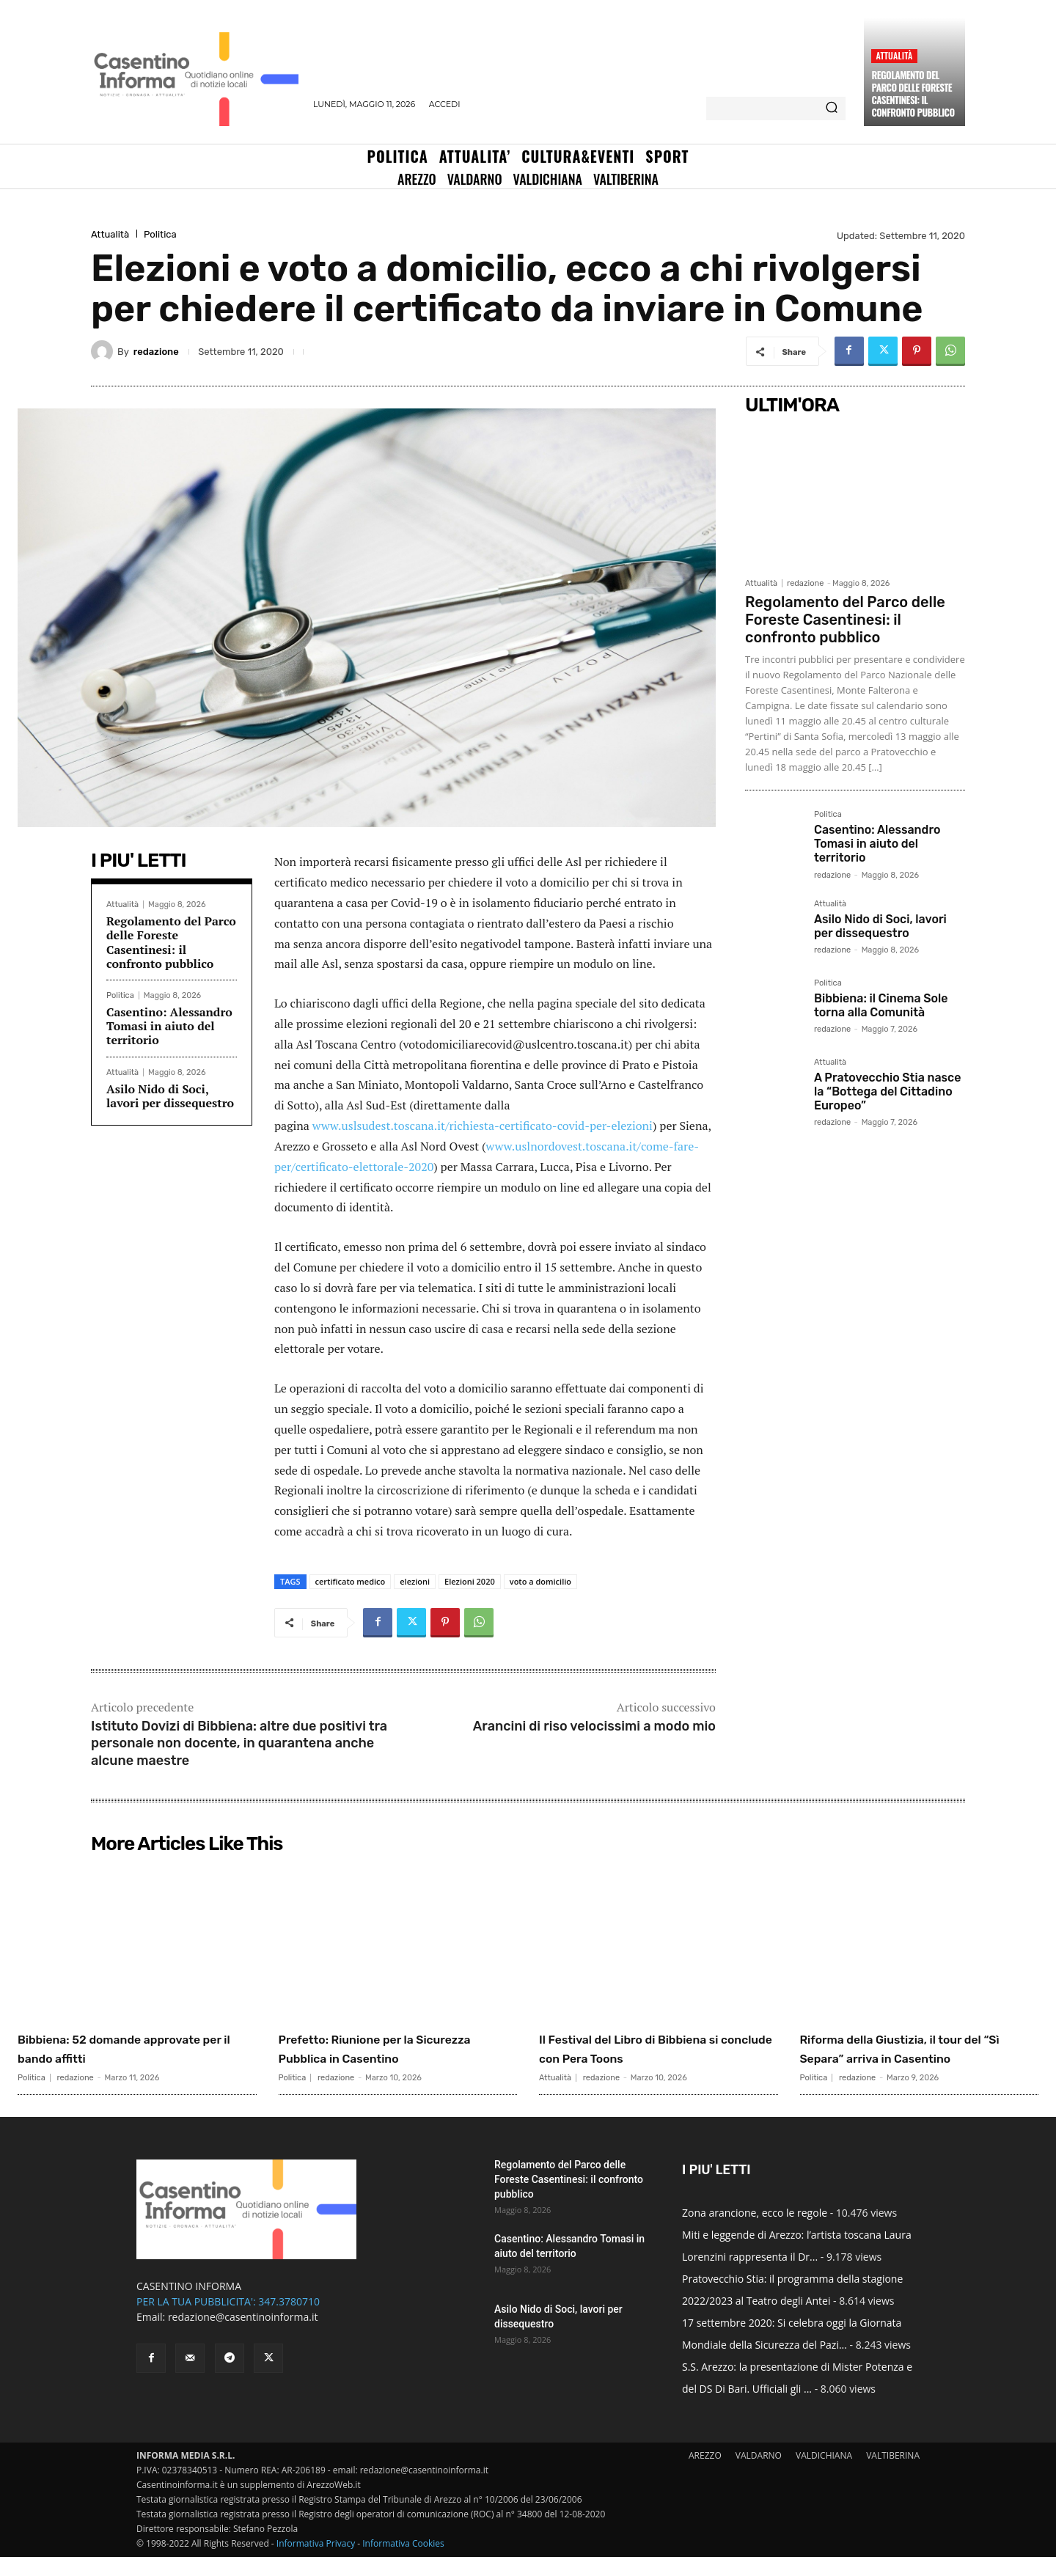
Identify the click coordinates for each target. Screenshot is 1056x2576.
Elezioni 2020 (469, 1581)
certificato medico (350, 1581)
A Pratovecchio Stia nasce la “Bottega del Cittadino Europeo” (887, 1091)
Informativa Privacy (315, 2562)
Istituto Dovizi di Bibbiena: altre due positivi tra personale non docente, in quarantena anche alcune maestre (239, 1743)
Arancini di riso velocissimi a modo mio (594, 1726)
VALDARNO (759, 2474)
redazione (156, 351)
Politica (160, 234)
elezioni (415, 1581)
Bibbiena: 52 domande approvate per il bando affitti (127, 2047)
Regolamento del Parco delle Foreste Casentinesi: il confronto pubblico (912, 93)
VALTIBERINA (893, 2474)
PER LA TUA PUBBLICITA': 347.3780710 (228, 2320)
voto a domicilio (540, 1581)
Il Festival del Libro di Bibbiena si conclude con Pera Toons (656, 2047)
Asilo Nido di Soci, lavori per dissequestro (170, 1096)
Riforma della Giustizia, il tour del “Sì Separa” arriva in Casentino (913, 2057)
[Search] (832, 108)
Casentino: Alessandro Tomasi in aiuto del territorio (169, 1026)
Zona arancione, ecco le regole (754, 2232)
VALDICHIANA (824, 2474)
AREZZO (705, 2474)
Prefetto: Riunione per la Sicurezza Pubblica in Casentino (373, 2057)
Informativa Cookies (403, 2562)
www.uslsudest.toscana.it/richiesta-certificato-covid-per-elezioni (482, 1126)
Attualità (894, 55)
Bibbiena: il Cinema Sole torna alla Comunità (880, 1005)
